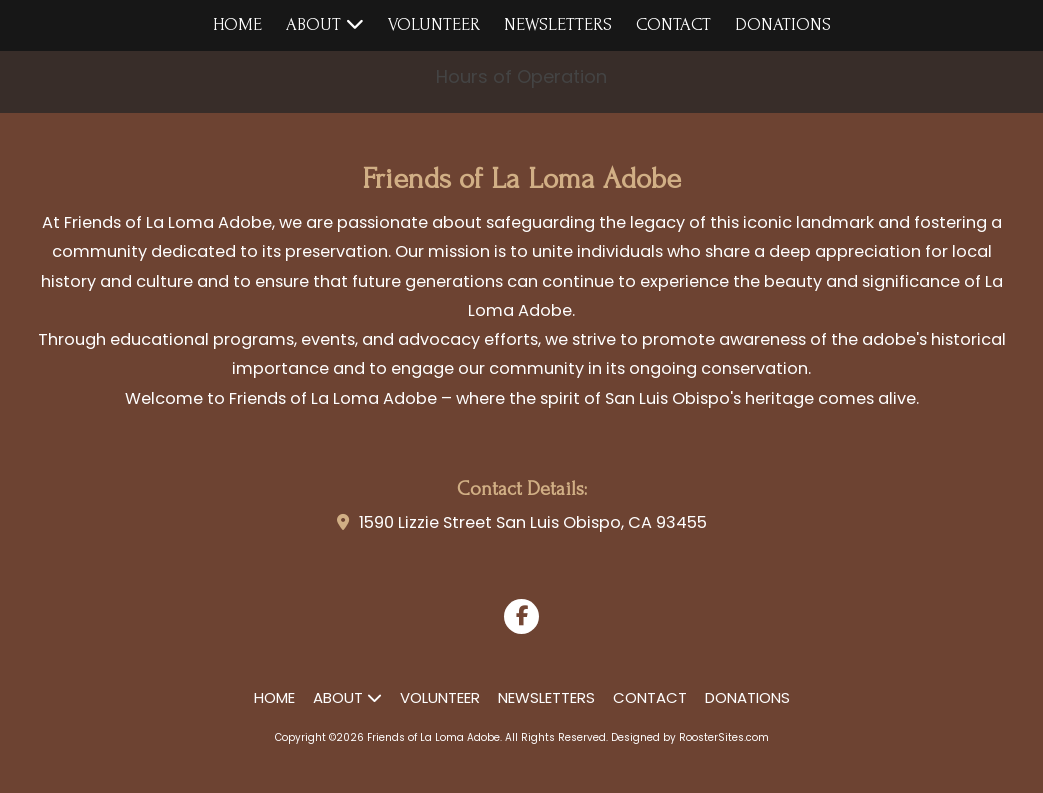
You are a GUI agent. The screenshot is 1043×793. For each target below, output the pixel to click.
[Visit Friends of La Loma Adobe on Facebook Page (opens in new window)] (521, 616)
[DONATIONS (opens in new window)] (783, 25)
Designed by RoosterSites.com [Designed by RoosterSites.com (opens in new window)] (690, 737)
